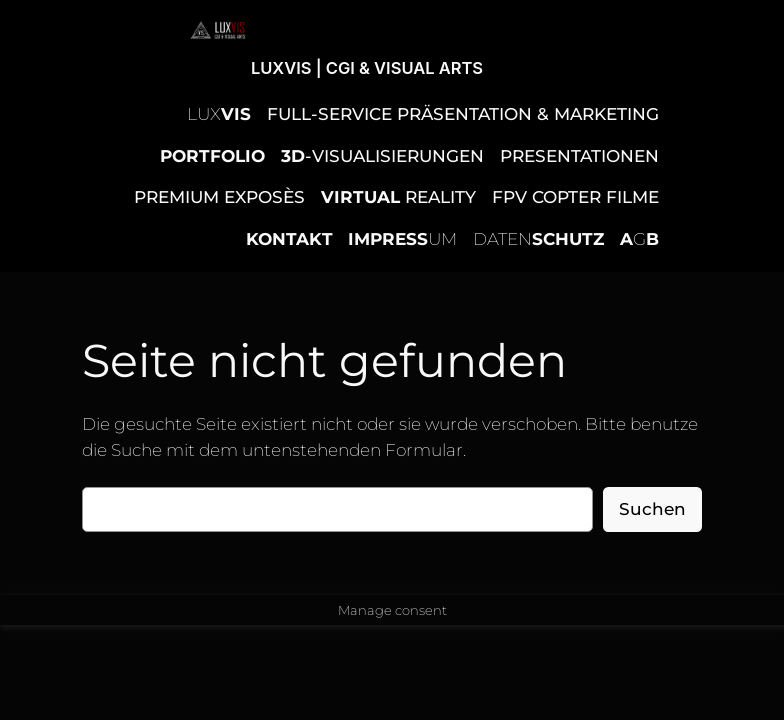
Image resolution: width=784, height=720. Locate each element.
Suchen (652, 509)
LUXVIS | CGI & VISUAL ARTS (367, 68)
